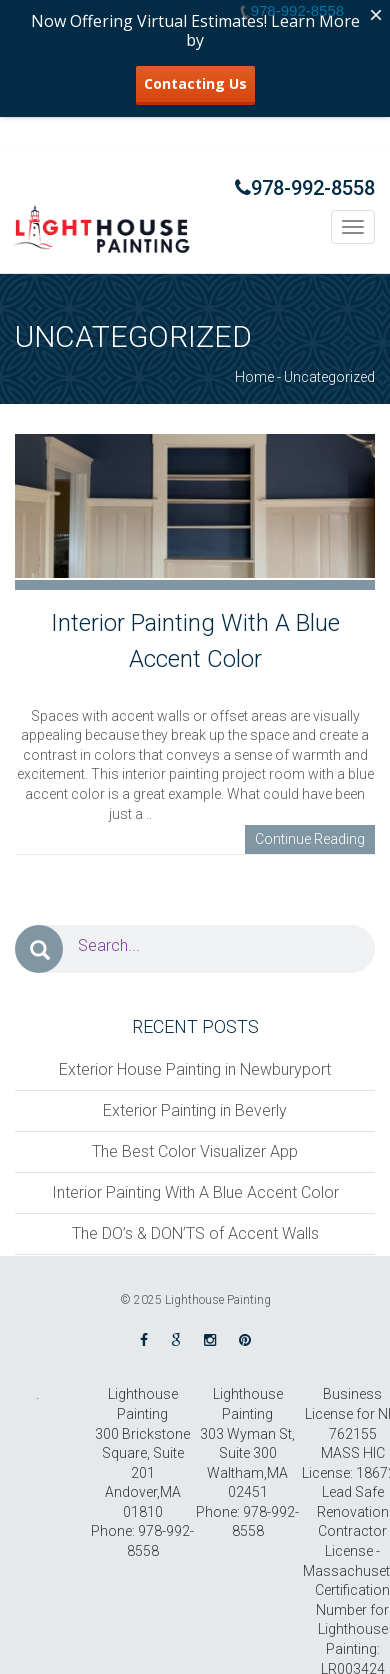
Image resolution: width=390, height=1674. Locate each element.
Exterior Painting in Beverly (195, 1110)
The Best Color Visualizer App (195, 1151)
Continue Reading (310, 839)
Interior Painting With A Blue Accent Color (195, 1192)
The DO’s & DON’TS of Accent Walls (195, 1233)
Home (254, 377)
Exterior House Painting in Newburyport (195, 1069)
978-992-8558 (305, 188)
